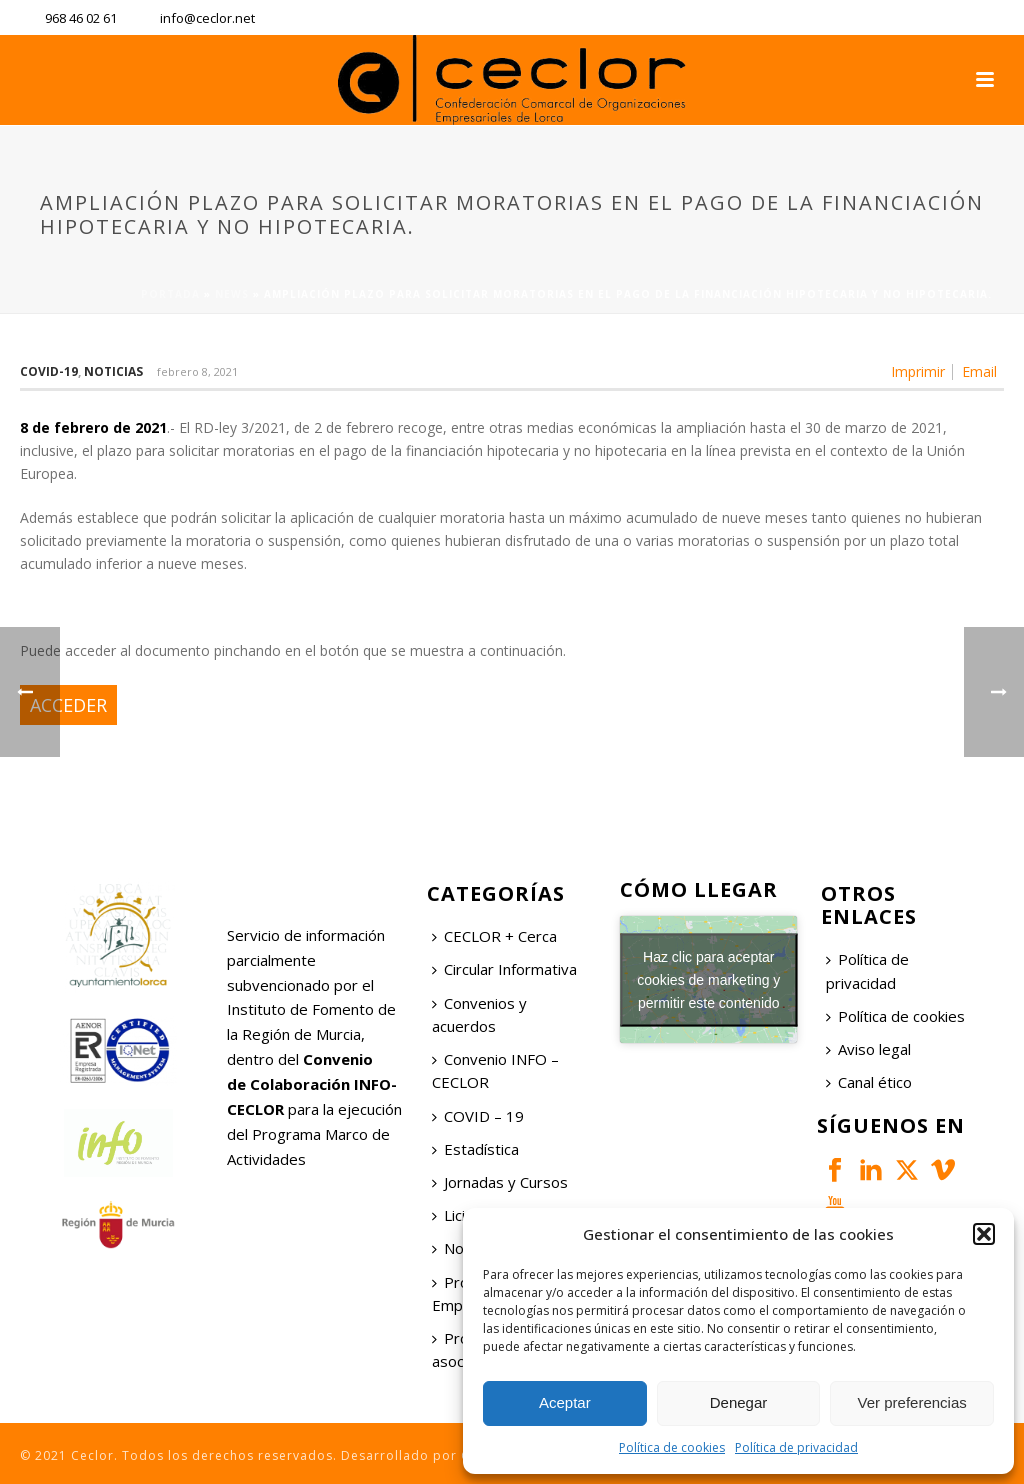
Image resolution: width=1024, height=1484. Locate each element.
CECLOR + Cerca (494, 936)
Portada (170, 294)
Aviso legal (868, 1049)
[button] (984, 1234)
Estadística (475, 1149)
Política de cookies (672, 1447)
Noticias (113, 371)
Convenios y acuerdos (479, 1014)
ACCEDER (68, 705)
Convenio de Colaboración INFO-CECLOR (312, 1084)
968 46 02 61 (81, 18)
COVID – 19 (478, 1116)
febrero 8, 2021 (197, 371)
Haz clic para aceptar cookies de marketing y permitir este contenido (708, 979)
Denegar (739, 1402)
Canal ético (869, 1082)
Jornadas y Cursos (500, 1182)
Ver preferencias (912, 1402)
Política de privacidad (796, 1447)
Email (979, 372)
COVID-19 (49, 371)
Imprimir (918, 372)
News (232, 294)
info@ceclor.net (207, 18)
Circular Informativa (504, 969)
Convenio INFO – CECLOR (495, 1070)
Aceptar (565, 1402)
